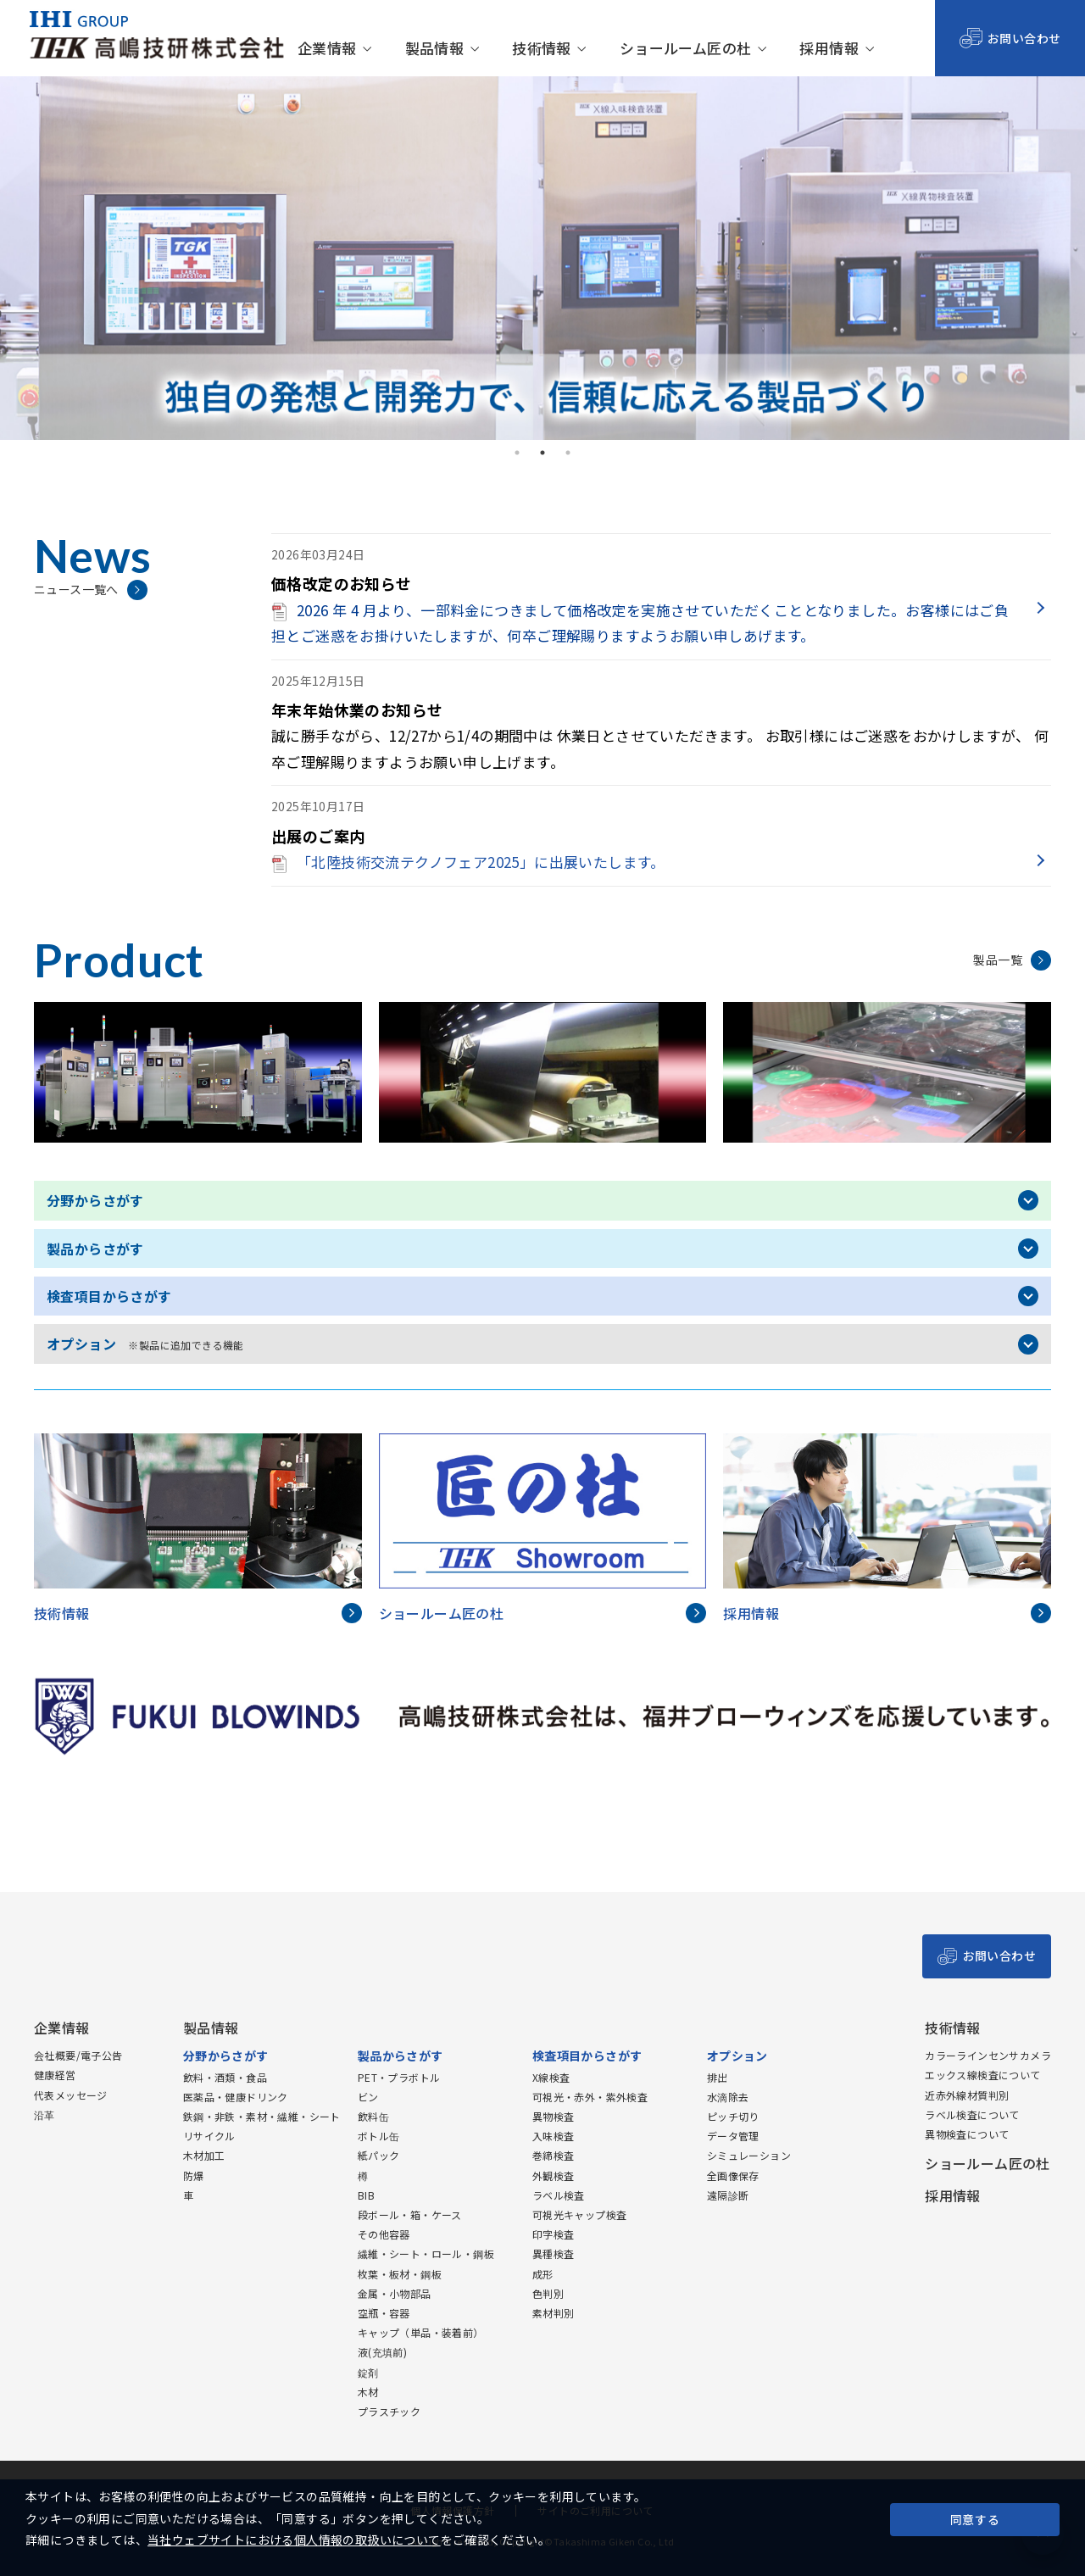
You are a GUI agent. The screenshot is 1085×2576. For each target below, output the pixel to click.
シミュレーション (749, 2155)
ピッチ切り (733, 2116)
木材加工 (204, 2155)
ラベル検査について (972, 2114)
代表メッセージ (71, 2094)
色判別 (548, 2293)
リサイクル (209, 2135)
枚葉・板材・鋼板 (400, 2273)
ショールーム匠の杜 (686, 48)
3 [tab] (567, 452)
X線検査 (551, 2077)
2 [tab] (542, 452)
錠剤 (368, 2372)
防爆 (193, 2175)
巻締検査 (553, 2155)
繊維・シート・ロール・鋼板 (426, 2253)
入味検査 (553, 2135)
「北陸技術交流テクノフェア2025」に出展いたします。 (468, 862)
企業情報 (327, 48)
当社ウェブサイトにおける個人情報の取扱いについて (294, 2539)
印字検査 (553, 2233)
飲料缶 (373, 2116)
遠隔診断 (728, 2194)
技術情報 (541, 48)
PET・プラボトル (399, 2077)
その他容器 (384, 2233)
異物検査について (967, 2133)
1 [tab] (517, 452)
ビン (368, 2096)
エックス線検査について (982, 2074)
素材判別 (553, 2312)
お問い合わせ (1024, 38)
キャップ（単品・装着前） (421, 2332)
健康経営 (55, 2074)
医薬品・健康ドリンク (235, 2096)
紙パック (379, 2155)
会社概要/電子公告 (78, 2055)
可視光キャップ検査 (579, 2214)
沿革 (44, 2114)
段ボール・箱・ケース (410, 2214)
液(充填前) (382, 2351)
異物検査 (553, 2116)
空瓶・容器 (384, 2312)
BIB (366, 2194)
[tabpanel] (542, 258)
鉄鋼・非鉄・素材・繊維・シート (262, 2116)
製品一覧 (997, 959)
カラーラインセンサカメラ (988, 2055)
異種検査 (553, 2253)
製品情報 (435, 48)
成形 (543, 2273)
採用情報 (829, 48)
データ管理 (733, 2135)
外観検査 (553, 2175)
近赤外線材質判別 (967, 2094)
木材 (368, 2391)
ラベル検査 (558, 2194)
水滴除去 (728, 2096)
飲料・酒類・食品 (225, 2077)
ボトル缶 (379, 2135)
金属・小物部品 (394, 2293)
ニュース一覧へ (76, 589)
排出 (717, 2077)
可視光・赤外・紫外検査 (590, 2096)
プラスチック (389, 2411)
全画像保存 (733, 2175)
